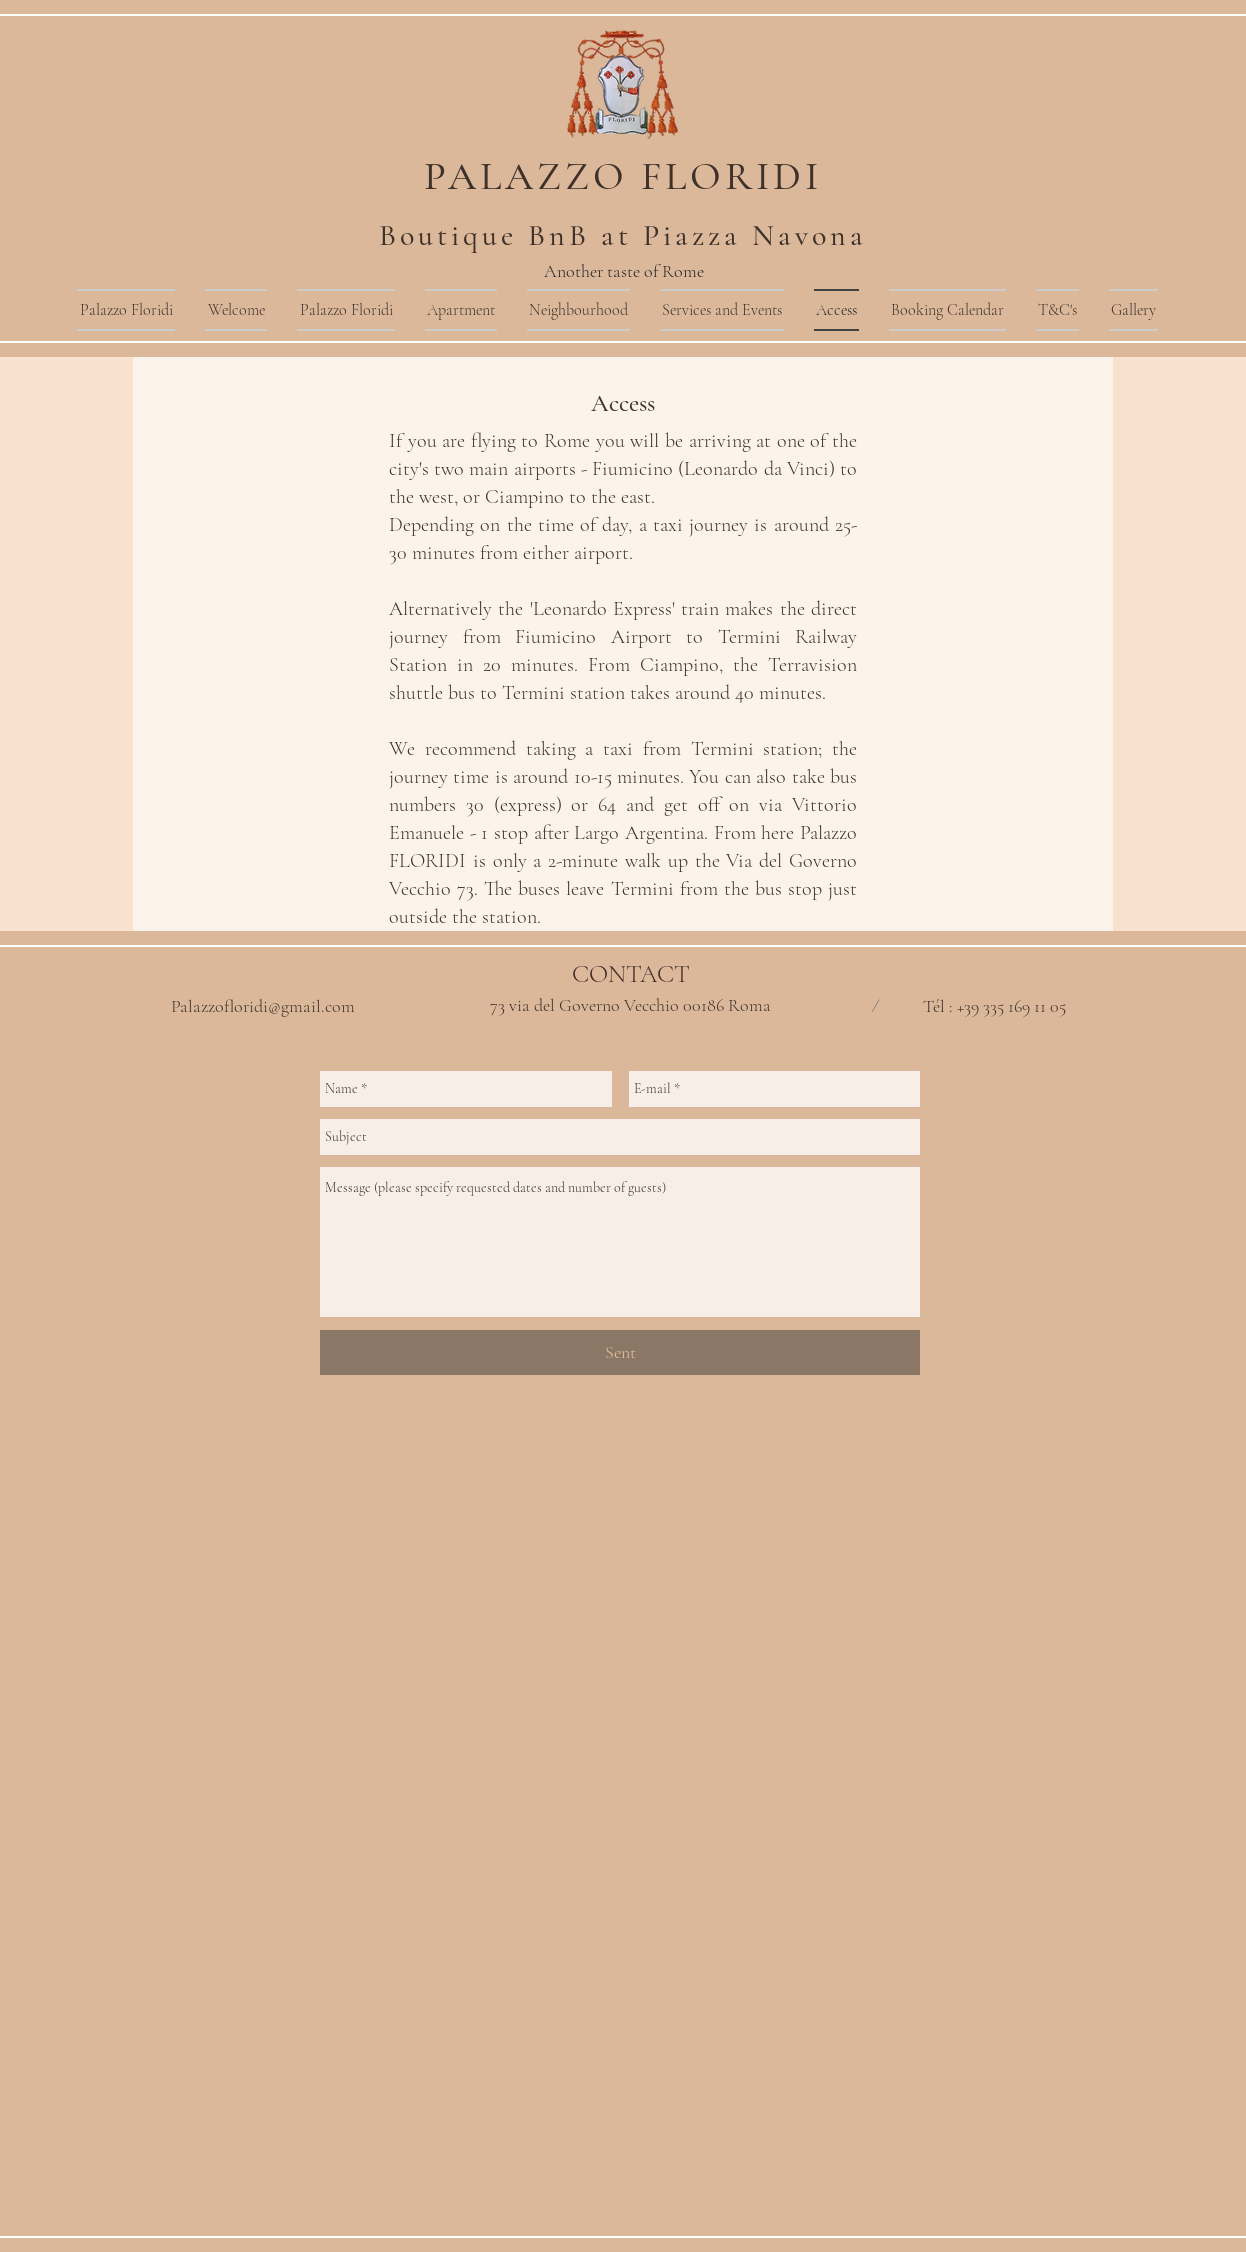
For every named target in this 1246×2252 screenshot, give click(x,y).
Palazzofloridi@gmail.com (263, 1006)
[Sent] (620, 1352)
